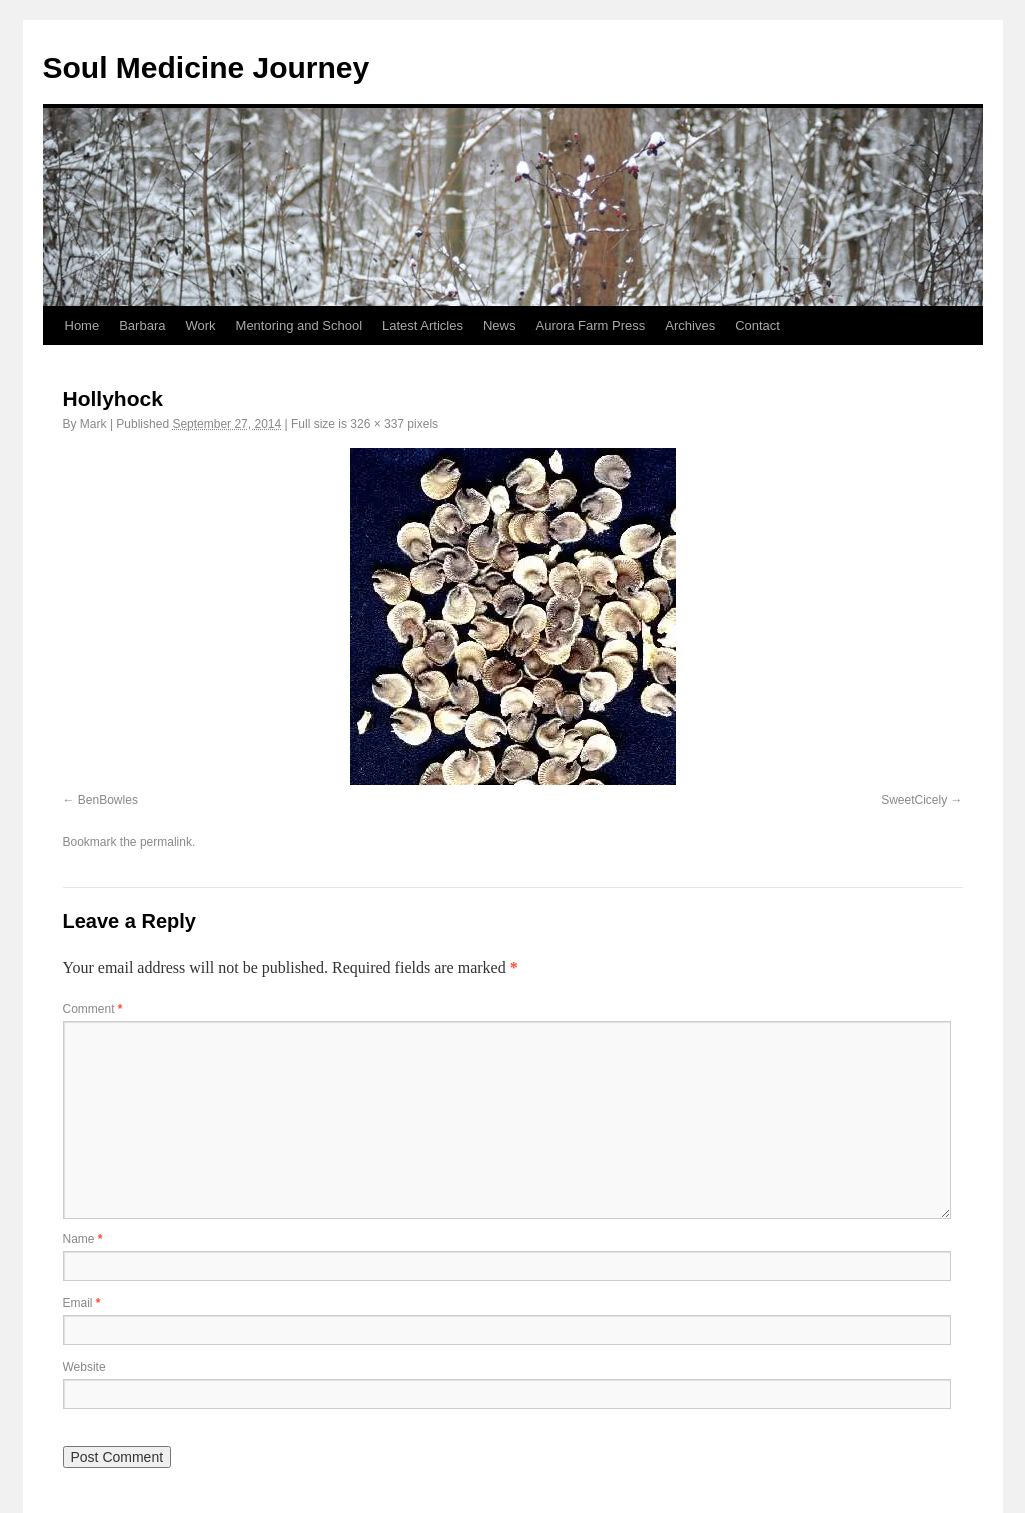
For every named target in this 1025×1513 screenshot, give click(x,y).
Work (200, 325)
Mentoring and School (299, 325)
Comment (93, 1009)
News (499, 325)
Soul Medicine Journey (206, 67)
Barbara (142, 325)
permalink (166, 842)
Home (82, 325)
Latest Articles (422, 325)
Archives (690, 325)
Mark (93, 424)
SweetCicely (914, 800)
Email (82, 1303)
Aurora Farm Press (590, 325)
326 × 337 (377, 424)
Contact (757, 325)
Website (84, 1367)
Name (83, 1239)
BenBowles (108, 800)
